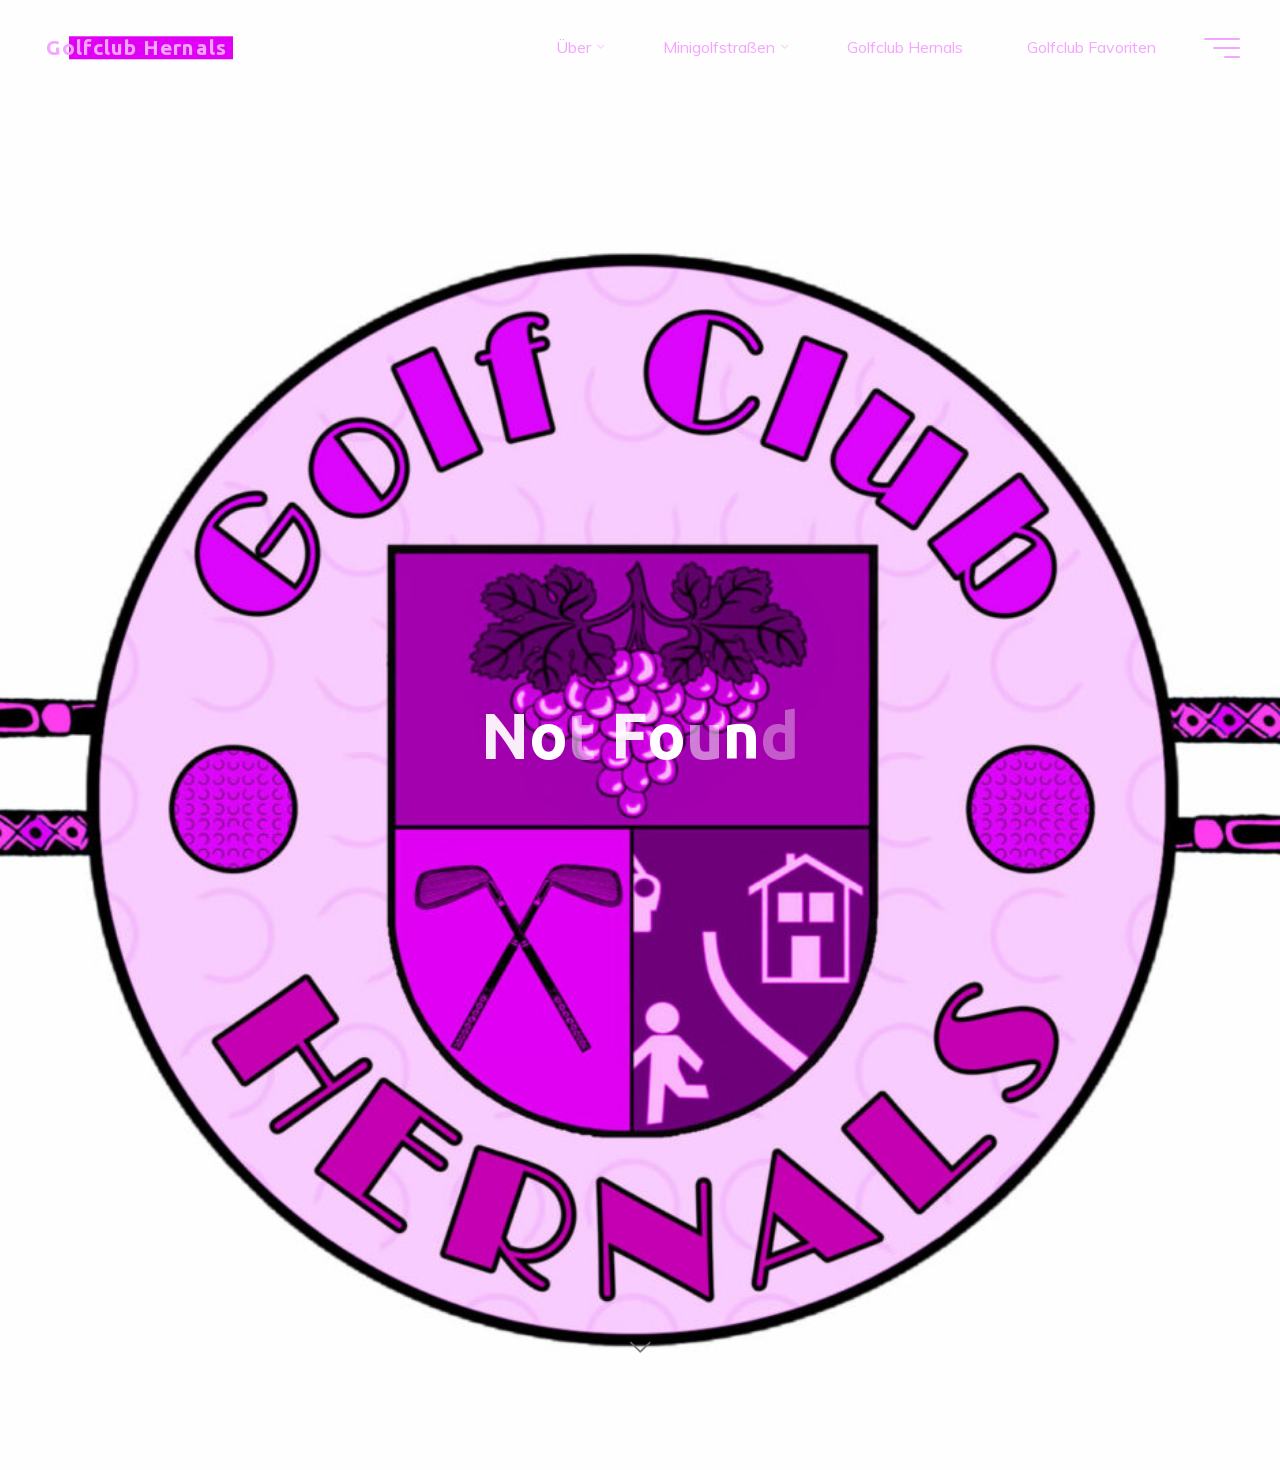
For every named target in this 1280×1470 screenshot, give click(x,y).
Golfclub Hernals (136, 47)
